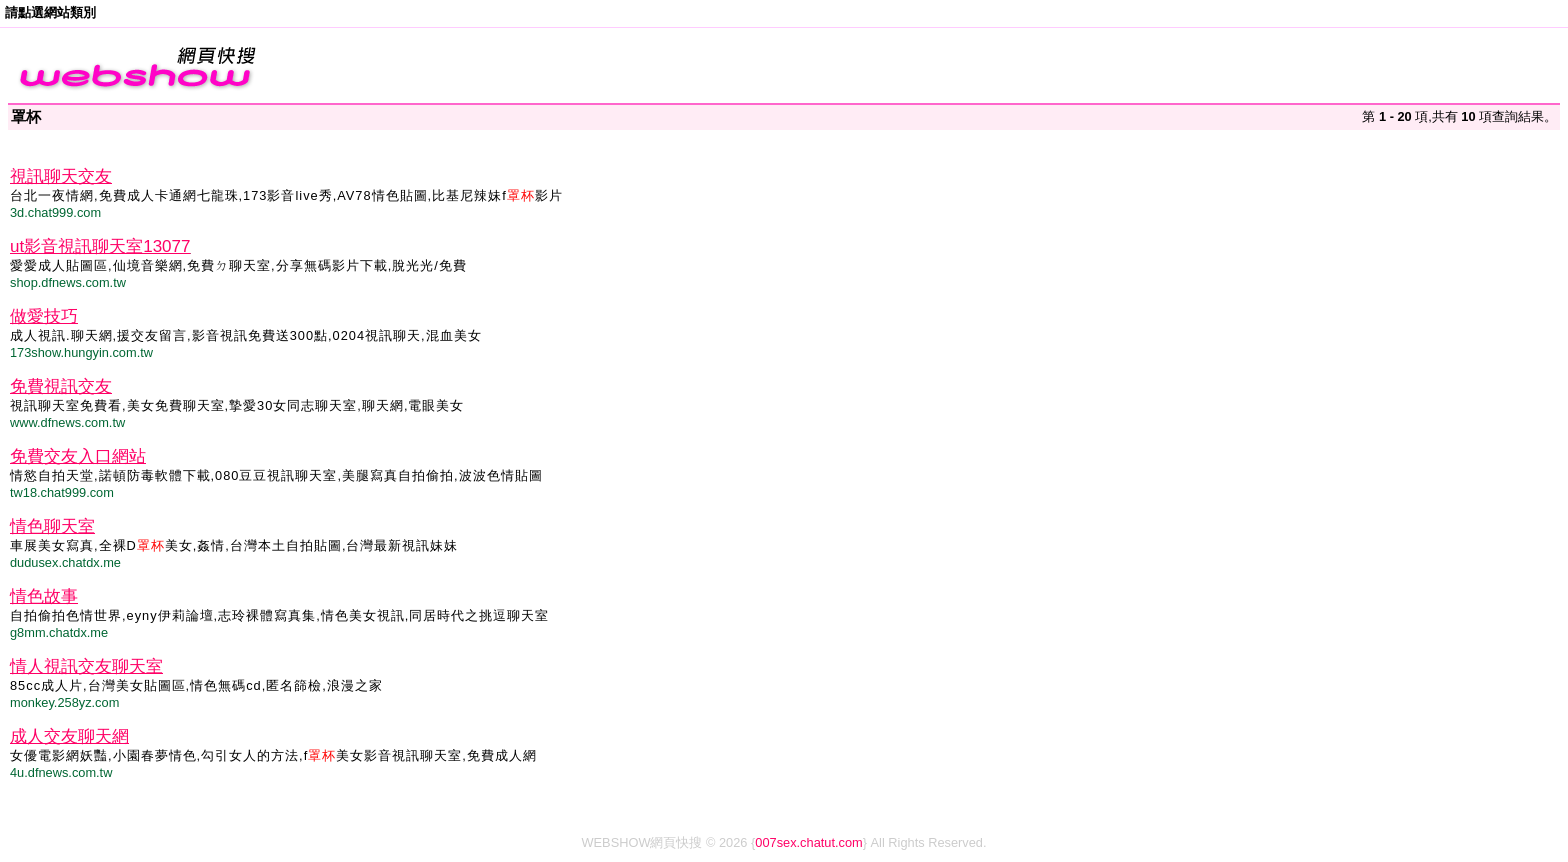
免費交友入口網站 (78, 456)
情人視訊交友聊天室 (86, 666)
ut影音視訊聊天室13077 (100, 246)
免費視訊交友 (61, 386)
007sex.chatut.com (808, 842)
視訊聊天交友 (61, 176)
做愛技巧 (44, 316)
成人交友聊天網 (69, 736)
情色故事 (44, 596)
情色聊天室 (52, 526)
